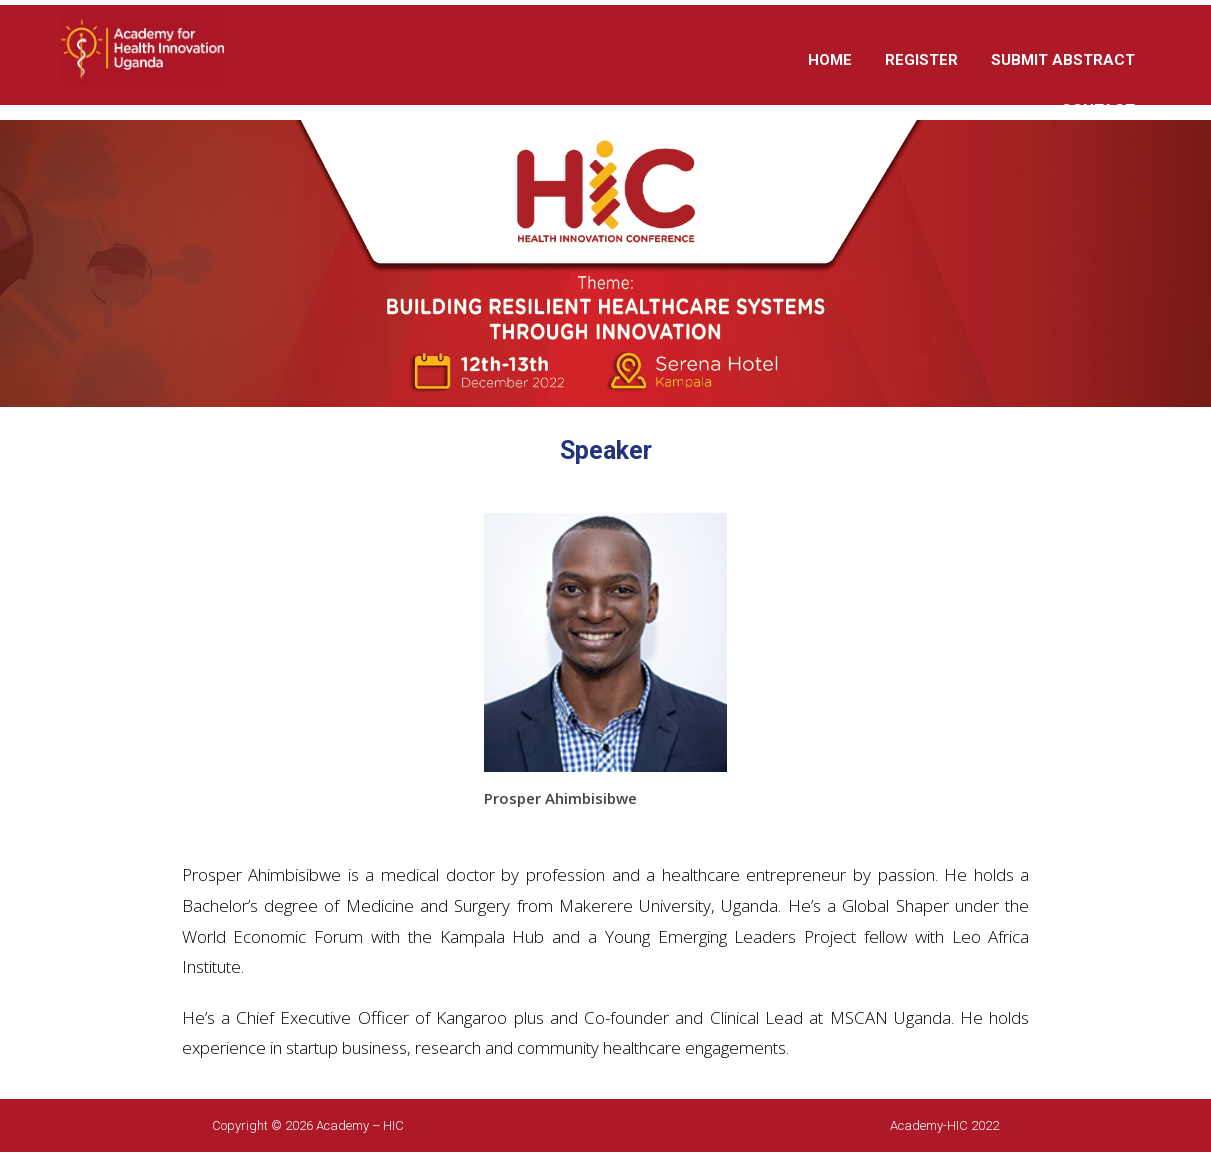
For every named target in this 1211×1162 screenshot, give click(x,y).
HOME (830, 60)
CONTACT (1098, 110)
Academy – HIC (360, 1125)
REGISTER (921, 60)
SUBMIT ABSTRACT (1063, 60)
